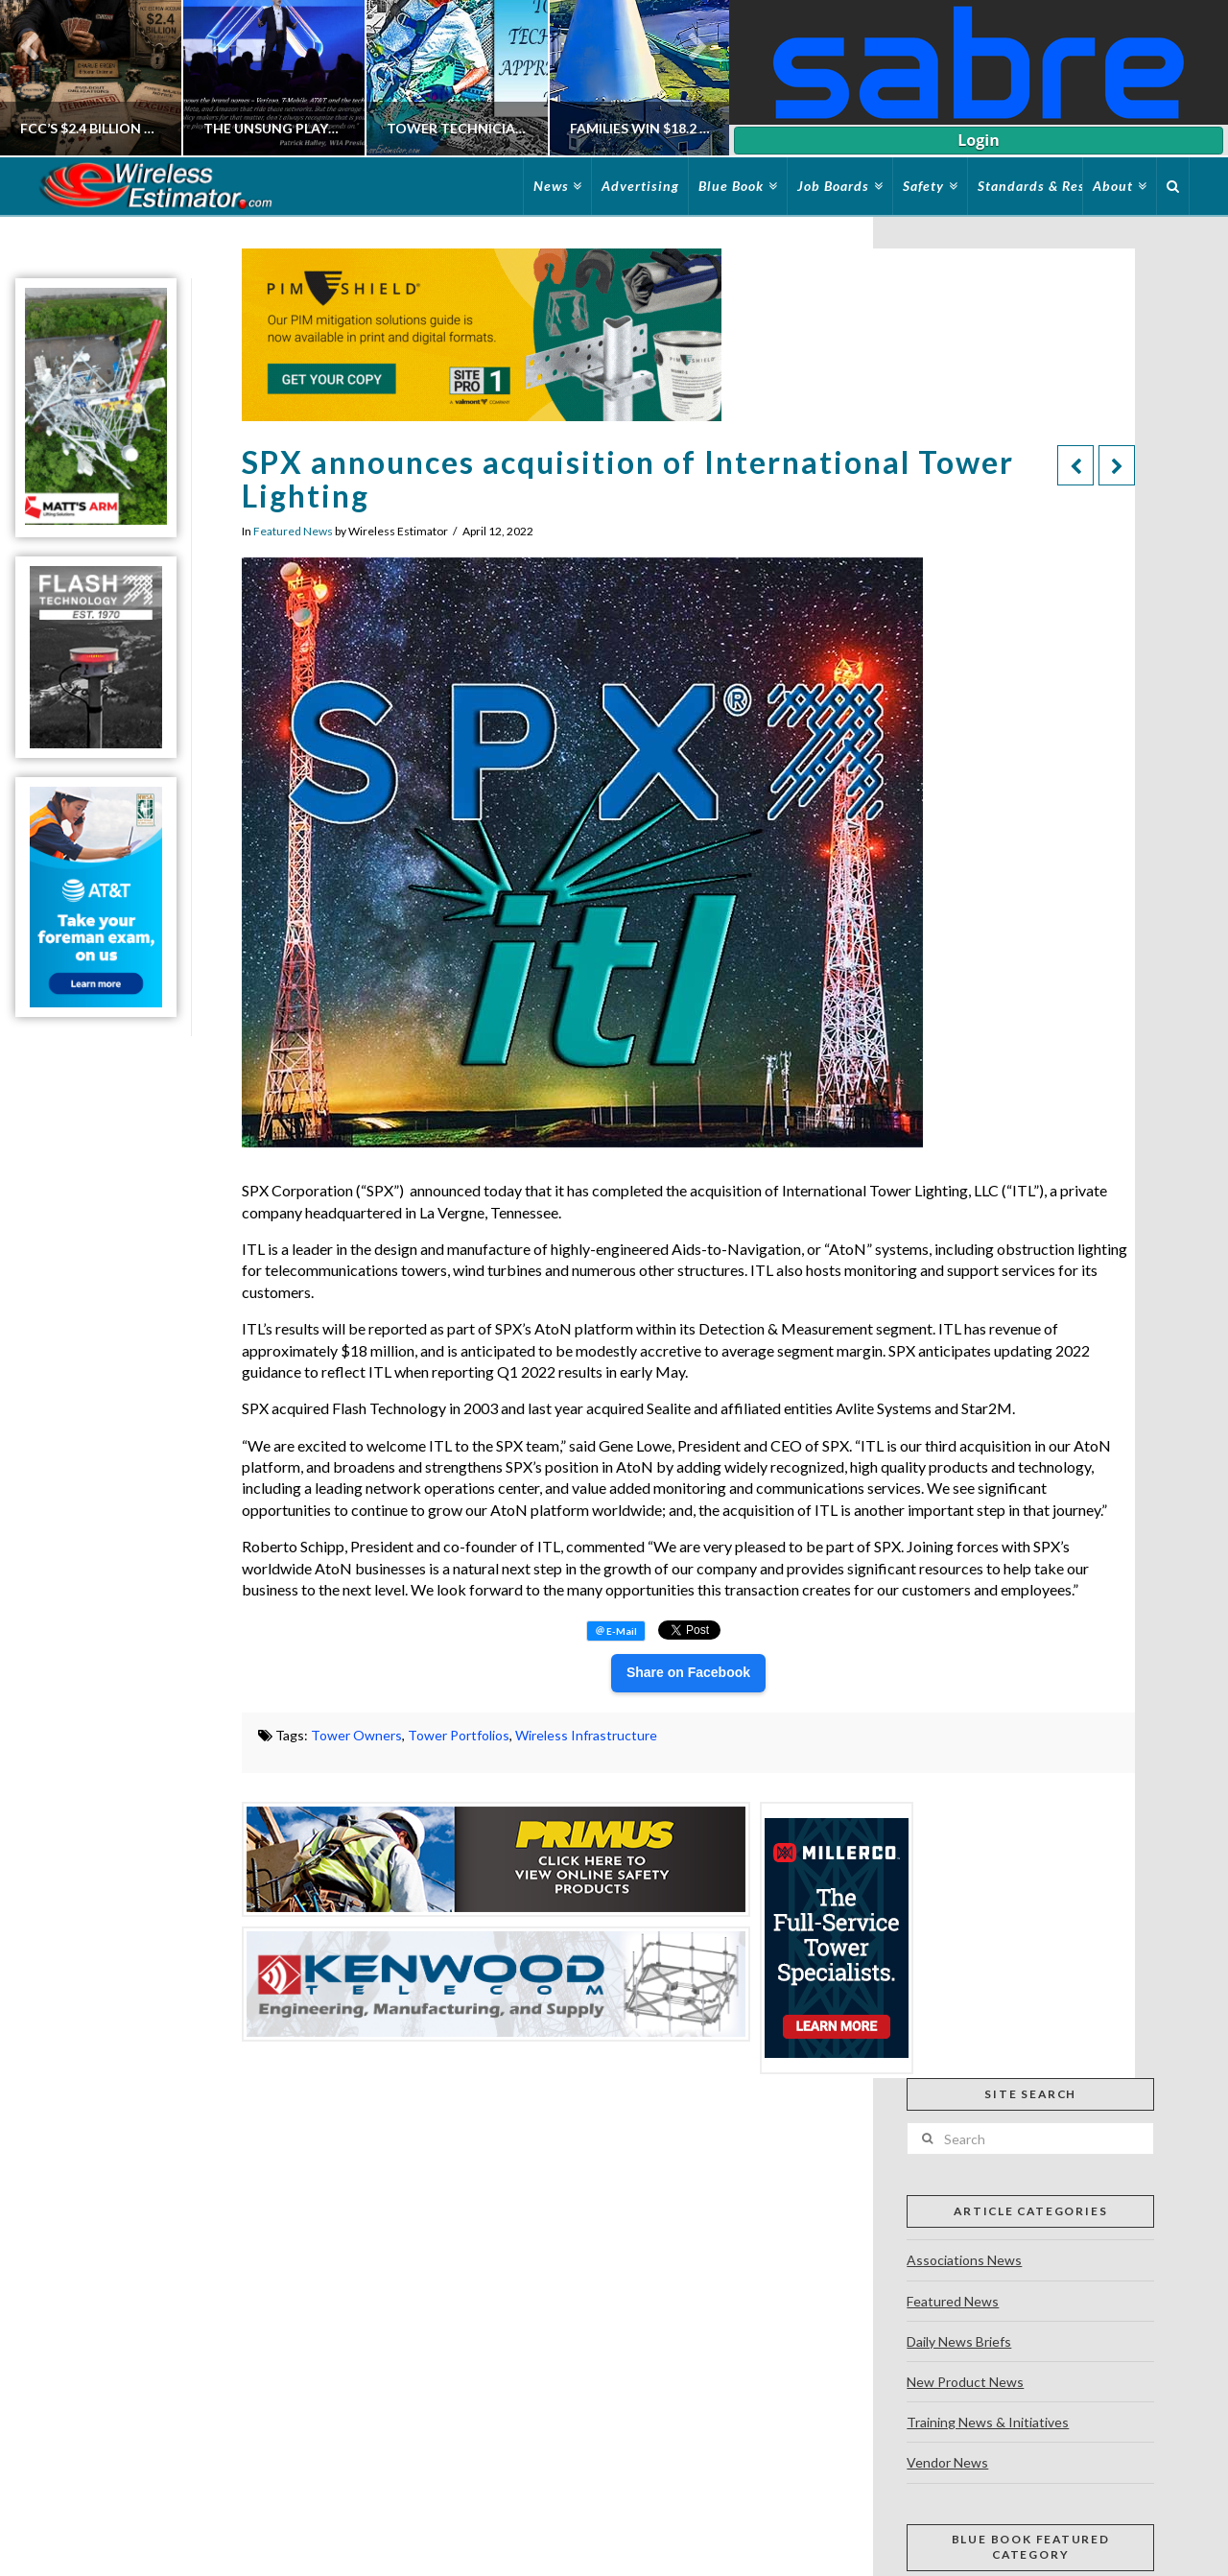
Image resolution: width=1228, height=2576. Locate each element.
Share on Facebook (688, 1672)
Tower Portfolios (458, 1735)
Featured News (293, 531)
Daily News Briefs (959, 2341)
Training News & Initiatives (988, 2422)
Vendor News (947, 2462)
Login (978, 140)
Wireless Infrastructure (586, 1735)
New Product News (965, 2382)
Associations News (964, 2260)
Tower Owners (356, 1735)
